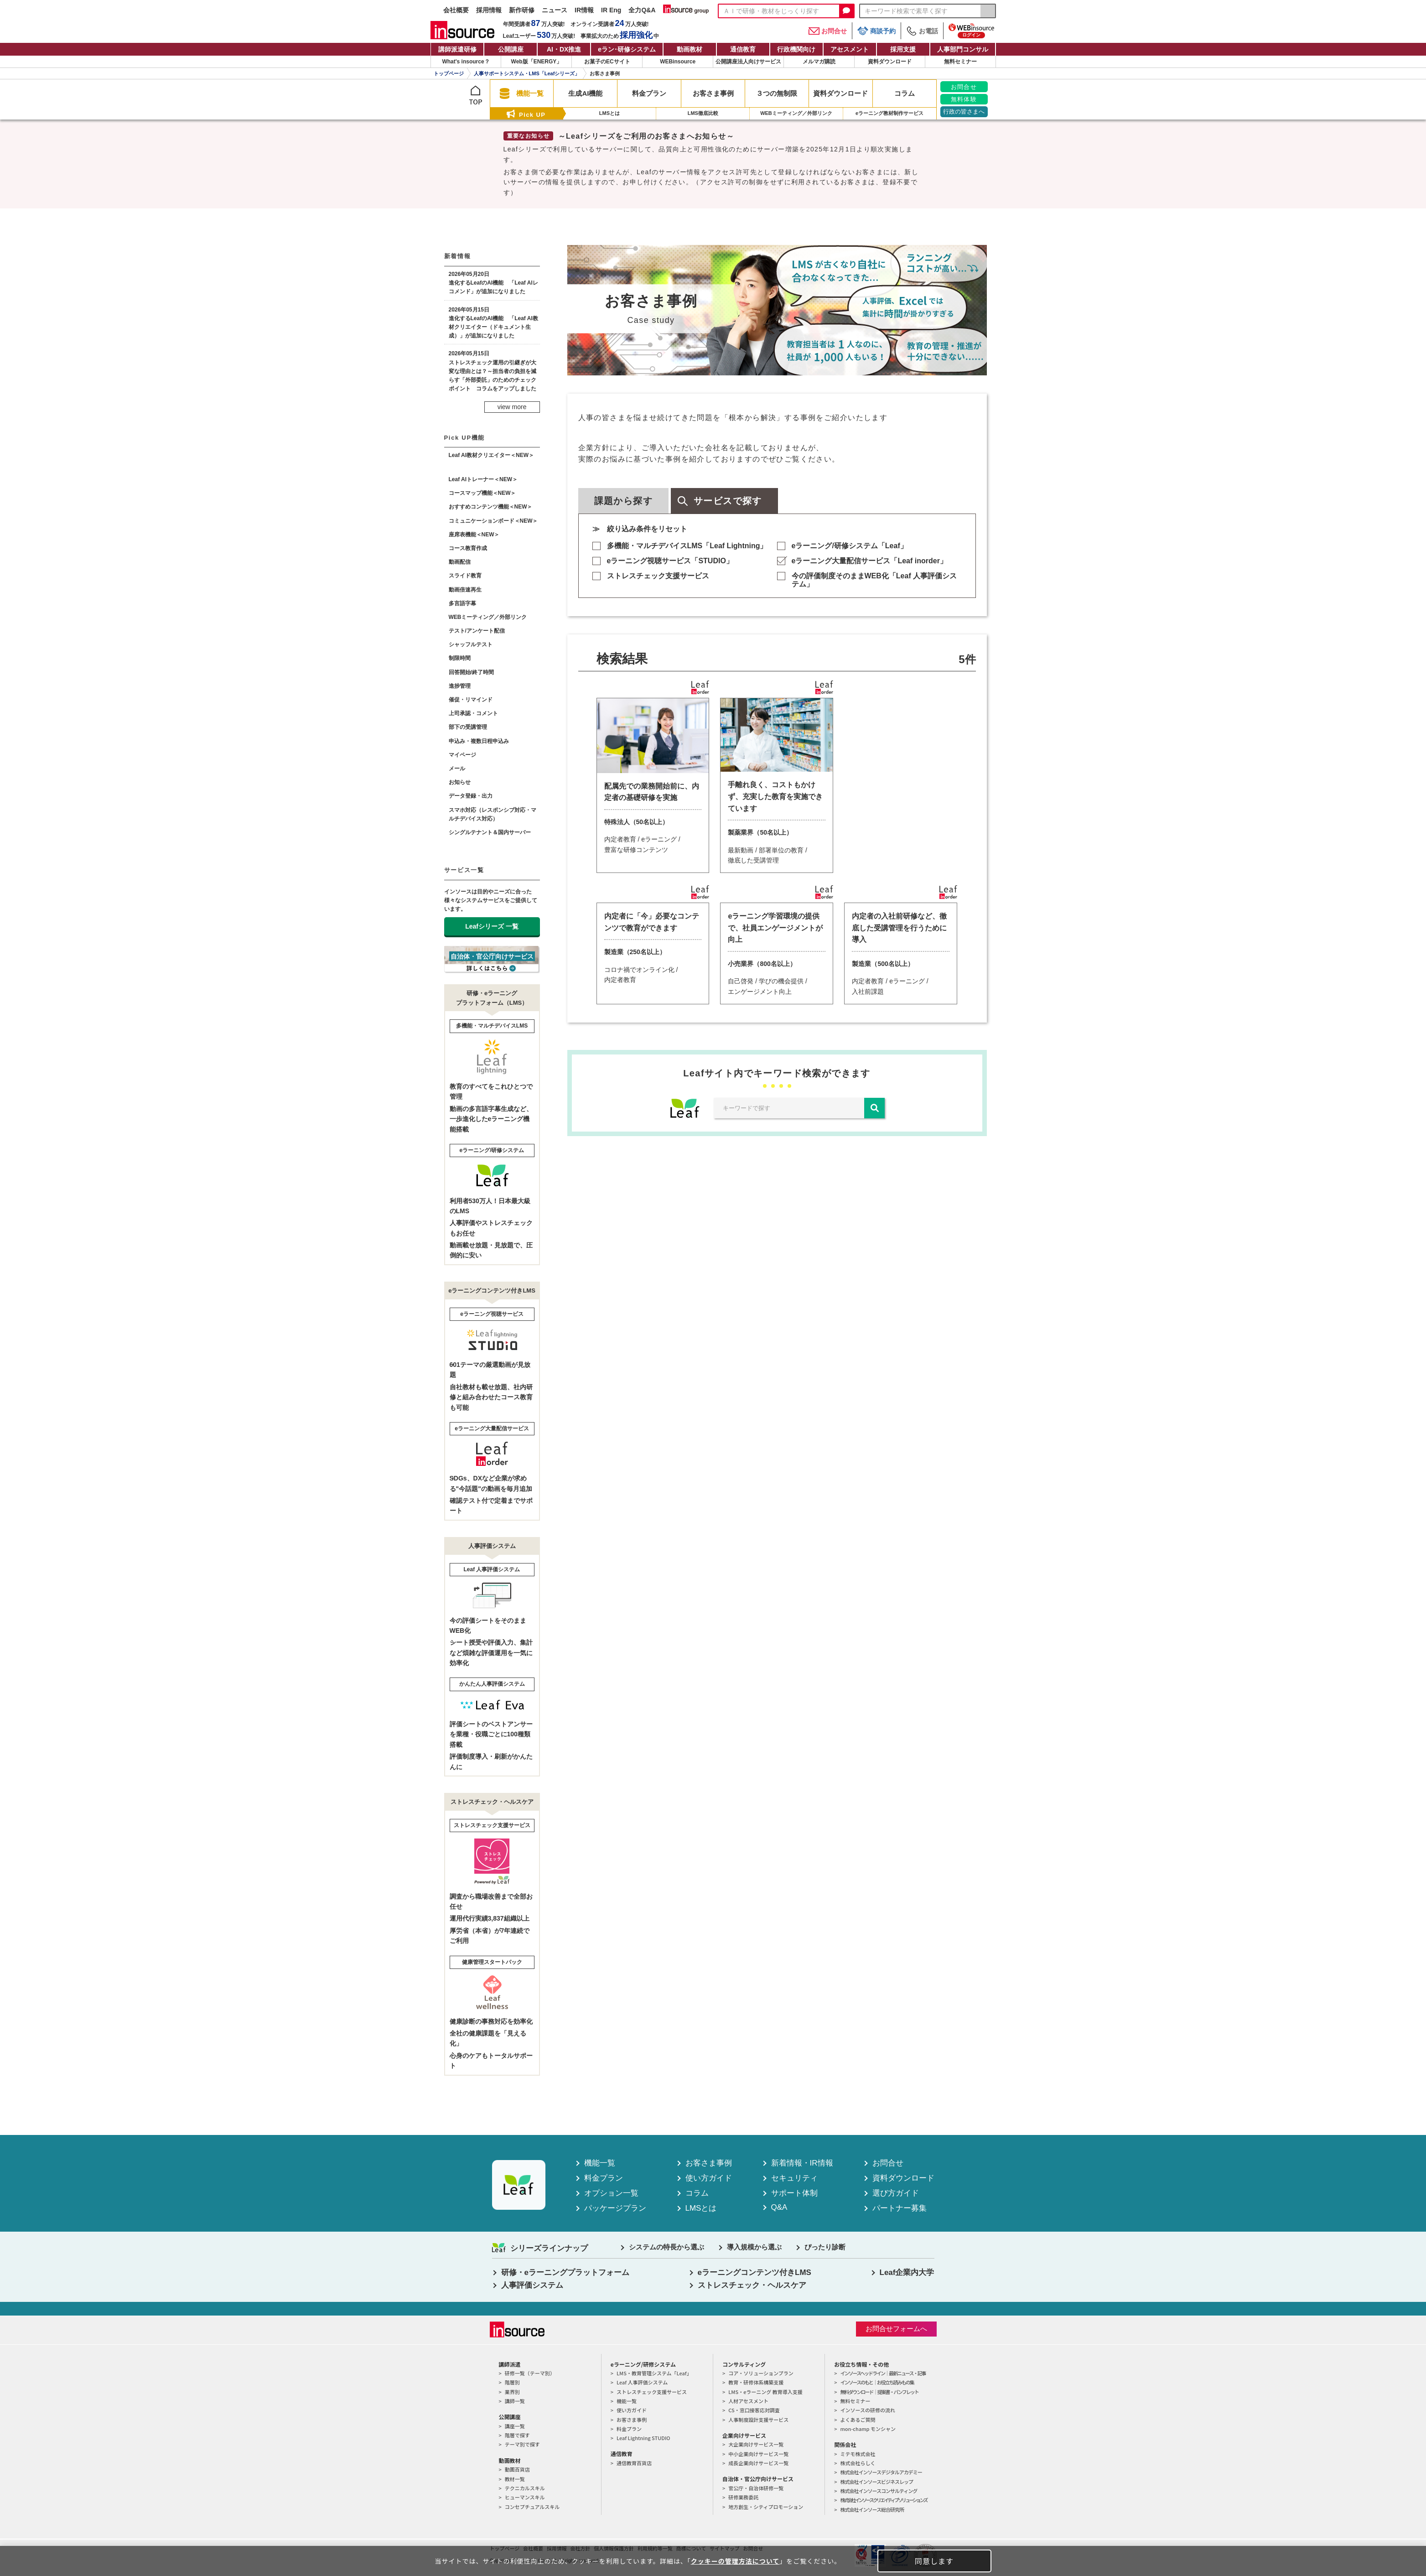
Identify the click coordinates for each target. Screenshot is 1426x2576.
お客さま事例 (708, 2163)
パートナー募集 (899, 2208)
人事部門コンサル (962, 49)
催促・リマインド (471, 699)
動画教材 (689, 49)
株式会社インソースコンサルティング (878, 2491)
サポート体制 (794, 2193)
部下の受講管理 (468, 727)
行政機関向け (796, 49)
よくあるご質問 (857, 2419)
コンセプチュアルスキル (532, 2506)
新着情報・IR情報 (802, 2163)
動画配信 (460, 562)
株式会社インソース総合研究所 (871, 2509)
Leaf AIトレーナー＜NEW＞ (483, 479)
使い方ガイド (708, 2178)
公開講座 (511, 49)
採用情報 (489, 10)
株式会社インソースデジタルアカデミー (881, 2472)
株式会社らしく (857, 2463)
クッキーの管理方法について (735, 2561)
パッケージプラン (615, 2208)
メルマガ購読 (819, 61)
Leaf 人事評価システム (642, 2382)
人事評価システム (532, 2285)
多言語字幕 (462, 603)
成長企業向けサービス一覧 (758, 2463)
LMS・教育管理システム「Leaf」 (654, 2373)
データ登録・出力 (471, 796)
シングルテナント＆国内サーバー (490, 832)
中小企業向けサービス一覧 (758, 2454)
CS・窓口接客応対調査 (753, 2410)
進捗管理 (460, 686)
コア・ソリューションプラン (760, 2373)
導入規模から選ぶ (754, 2247)
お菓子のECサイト (607, 61)
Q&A (779, 2207)
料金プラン (603, 2178)
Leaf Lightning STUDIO (643, 2438)
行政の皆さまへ (964, 111)
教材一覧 (515, 2479)
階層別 (512, 2382)
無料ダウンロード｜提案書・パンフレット (879, 2392)
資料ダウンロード (890, 61)
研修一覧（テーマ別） (530, 2373)
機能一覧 (599, 2163)
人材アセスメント (748, 2401)
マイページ (462, 755)
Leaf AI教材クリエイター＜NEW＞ (491, 455)
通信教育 (743, 49)
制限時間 (460, 658)
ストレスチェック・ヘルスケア (752, 2285)
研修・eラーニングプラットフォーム (565, 2272)
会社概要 (456, 10)
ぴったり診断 (824, 2247)
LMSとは (701, 2208)
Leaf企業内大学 (907, 2272)
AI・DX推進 (564, 49)
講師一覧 (515, 2401)
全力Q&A (641, 10)
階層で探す (517, 2435)
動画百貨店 (517, 2469)
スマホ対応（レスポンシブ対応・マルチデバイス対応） (492, 814)
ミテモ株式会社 (857, 2454)
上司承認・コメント (473, 713)
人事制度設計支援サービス (758, 2419)
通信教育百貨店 (634, 2463)
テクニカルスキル (525, 2488)
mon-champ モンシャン (868, 2428)
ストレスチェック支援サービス (658, 576)
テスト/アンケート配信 (477, 631)
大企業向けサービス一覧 (755, 2444)
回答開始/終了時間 (471, 672)
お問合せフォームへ (896, 2328)
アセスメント (849, 49)
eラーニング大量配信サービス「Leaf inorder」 (869, 561)
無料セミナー (960, 61)
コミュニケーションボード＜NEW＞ (493, 521)
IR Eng (611, 10)
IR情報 (584, 10)
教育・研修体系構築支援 (755, 2382)
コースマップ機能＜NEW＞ (482, 493)
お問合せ (828, 31)
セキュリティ (794, 2178)
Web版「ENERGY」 (536, 61)
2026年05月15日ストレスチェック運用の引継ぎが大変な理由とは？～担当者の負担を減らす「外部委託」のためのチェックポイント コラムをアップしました (492, 371)
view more (512, 406)
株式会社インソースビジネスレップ (876, 2481)
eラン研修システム (627, 49)
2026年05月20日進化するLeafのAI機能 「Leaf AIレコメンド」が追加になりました (493, 283)
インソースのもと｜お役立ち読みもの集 (876, 2382)
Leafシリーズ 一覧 (492, 926)
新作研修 (521, 10)
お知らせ (460, 782)
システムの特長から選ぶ (666, 2247)
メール (457, 768)
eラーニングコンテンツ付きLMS (754, 2272)
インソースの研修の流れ (867, 2410)
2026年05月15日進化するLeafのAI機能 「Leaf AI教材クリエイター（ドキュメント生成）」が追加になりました (493, 322)
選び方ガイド (895, 2193)
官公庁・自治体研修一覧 (755, 2488)
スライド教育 (465, 575)
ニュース (554, 10)
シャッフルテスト (471, 644)
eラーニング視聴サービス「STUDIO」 (670, 561)
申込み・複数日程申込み (479, 741)
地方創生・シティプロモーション (765, 2506)
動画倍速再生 (465, 590)
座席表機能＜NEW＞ (474, 534)
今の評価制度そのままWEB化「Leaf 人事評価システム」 (874, 580)
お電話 (922, 31)
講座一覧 (515, 2426)
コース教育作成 (468, 548)
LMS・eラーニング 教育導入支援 (765, 2392)
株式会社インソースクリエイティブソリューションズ (883, 2500)
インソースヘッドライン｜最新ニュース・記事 (882, 2373)
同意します (934, 2560)
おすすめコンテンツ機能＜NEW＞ (491, 507)
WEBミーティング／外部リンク (488, 617)
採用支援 (903, 49)
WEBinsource (677, 61)
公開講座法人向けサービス (748, 61)
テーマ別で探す (522, 2444)
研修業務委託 (743, 2497)
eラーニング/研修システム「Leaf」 (849, 546)
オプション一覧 (611, 2193)
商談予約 (876, 30)
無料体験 (964, 99)
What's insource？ (465, 61)
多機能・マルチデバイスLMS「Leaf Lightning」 (687, 546)
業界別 (512, 2392)
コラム (697, 2193)
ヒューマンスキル (525, 2497)
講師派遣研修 (457, 49)
